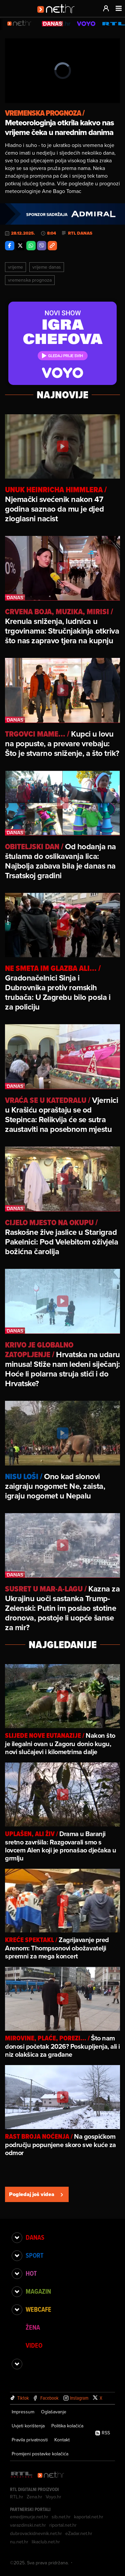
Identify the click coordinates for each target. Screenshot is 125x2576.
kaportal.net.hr (88, 2516)
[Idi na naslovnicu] (58, 15)
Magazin (38, 2291)
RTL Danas (80, 233)
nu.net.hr (19, 2541)
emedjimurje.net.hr (29, 2516)
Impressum (23, 2411)
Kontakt (62, 2439)
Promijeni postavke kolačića (40, 2453)
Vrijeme (15, 267)
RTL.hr (16, 2496)
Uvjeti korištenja (28, 2425)
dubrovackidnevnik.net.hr (36, 2533)
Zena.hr (34, 2496)
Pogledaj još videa (37, 2194)
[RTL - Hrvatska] (21, 2475)
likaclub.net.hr (46, 2541)
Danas (35, 2237)
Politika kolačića (67, 2425)
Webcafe (38, 2309)
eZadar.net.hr (78, 2533)
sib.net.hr (61, 2516)
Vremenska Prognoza (30, 280)
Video (34, 2345)
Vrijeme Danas (46, 267)
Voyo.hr (53, 2496)
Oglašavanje (53, 2411)
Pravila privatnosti (30, 2439)
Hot (31, 2273)
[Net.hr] (51, 2475)
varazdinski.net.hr (28, 2525)
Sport (34, 2255)
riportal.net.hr (63, 2525)
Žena (33, 2327)
